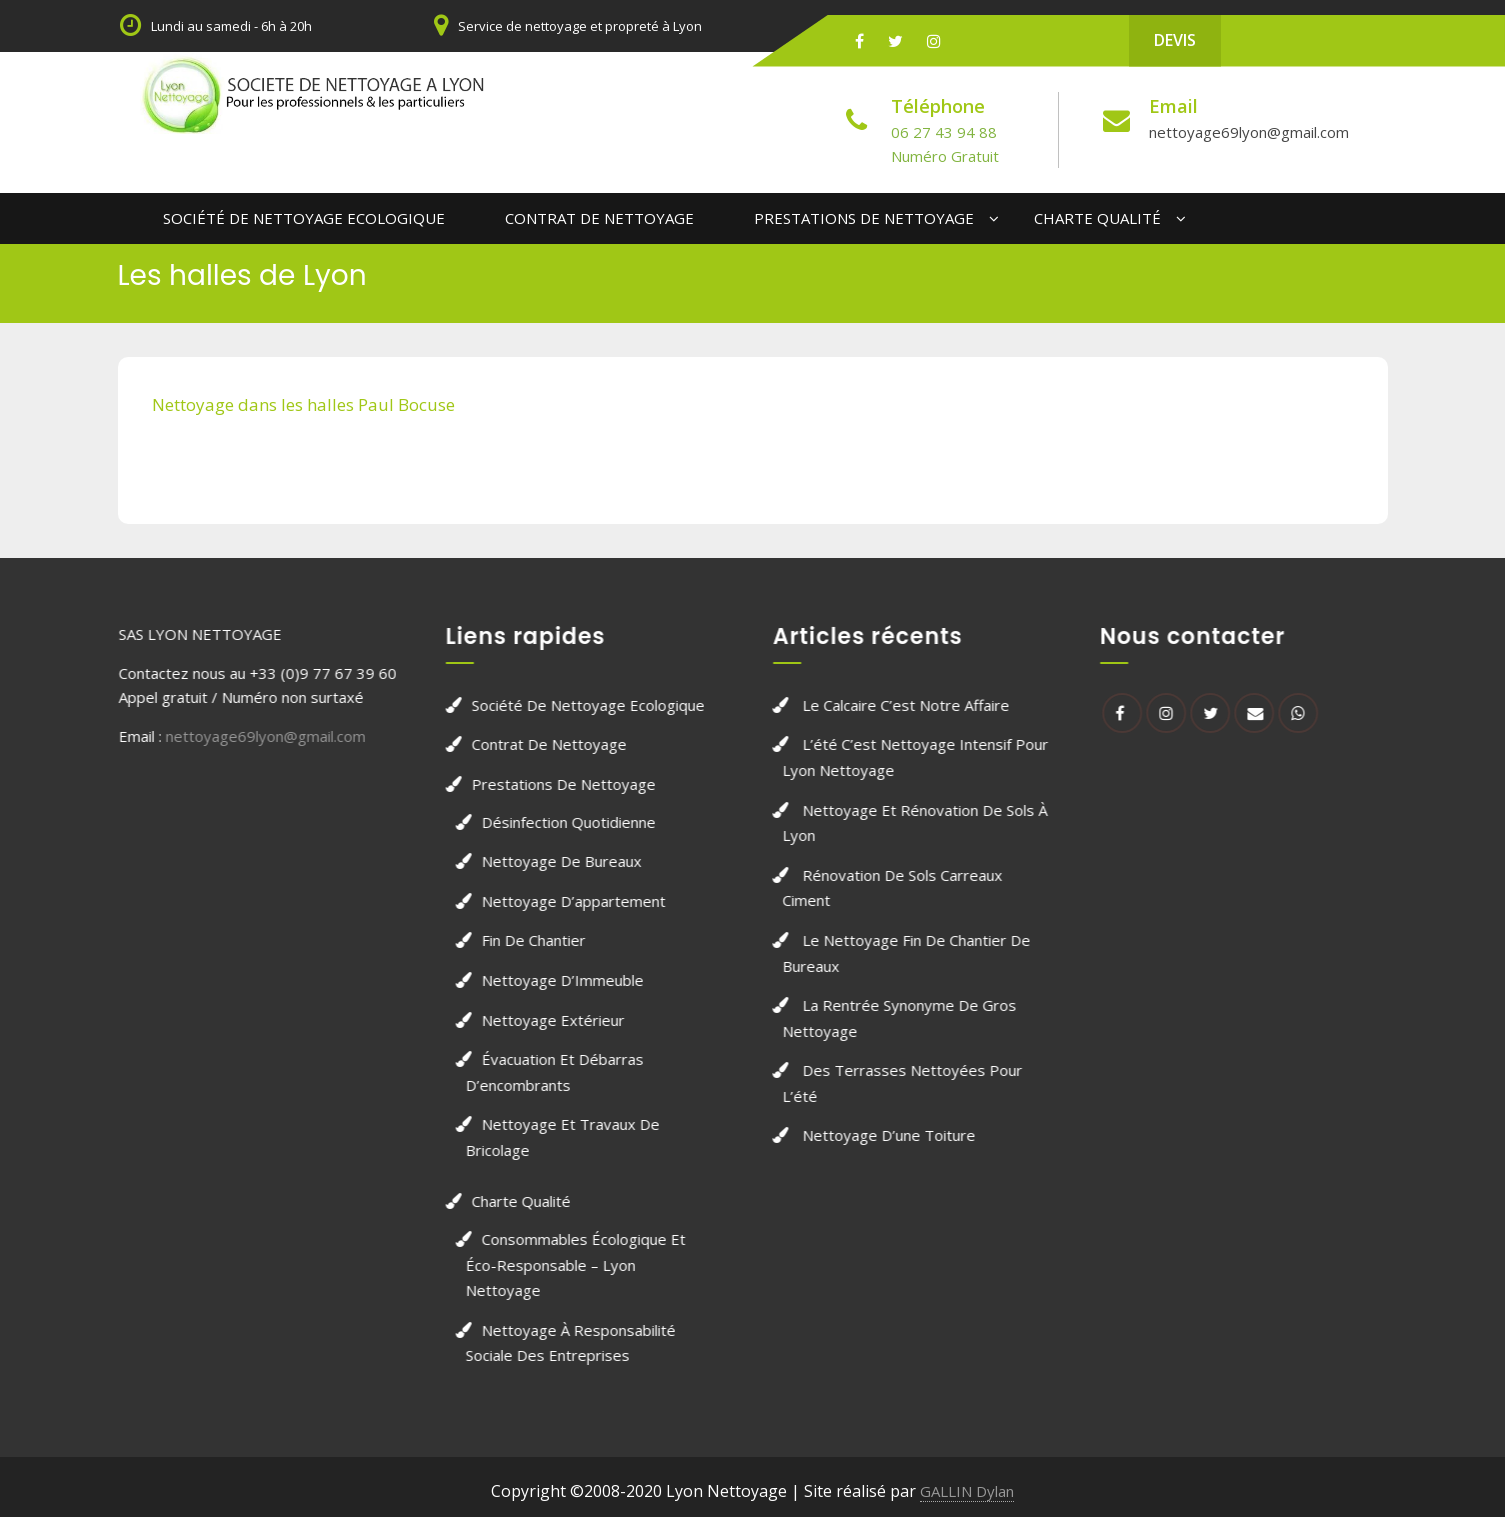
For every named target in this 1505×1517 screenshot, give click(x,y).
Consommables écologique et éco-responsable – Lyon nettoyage (551, 1264)
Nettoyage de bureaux (537, 861)
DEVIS (1175, 40)
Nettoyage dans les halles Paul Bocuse (303, 404)
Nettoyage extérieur (528, 1020)
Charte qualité (1097, 218)
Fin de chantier (509, 940)
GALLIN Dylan (967, 1491)
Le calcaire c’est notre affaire (930, 705)
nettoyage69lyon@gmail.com (1249, 132)
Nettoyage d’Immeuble (538, 980)
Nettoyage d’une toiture (913, 1135)
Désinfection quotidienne (544, 822)
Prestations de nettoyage (864, 218)
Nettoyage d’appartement (549, 901)
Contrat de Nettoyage (599, 218)
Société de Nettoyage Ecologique (304, 218)
